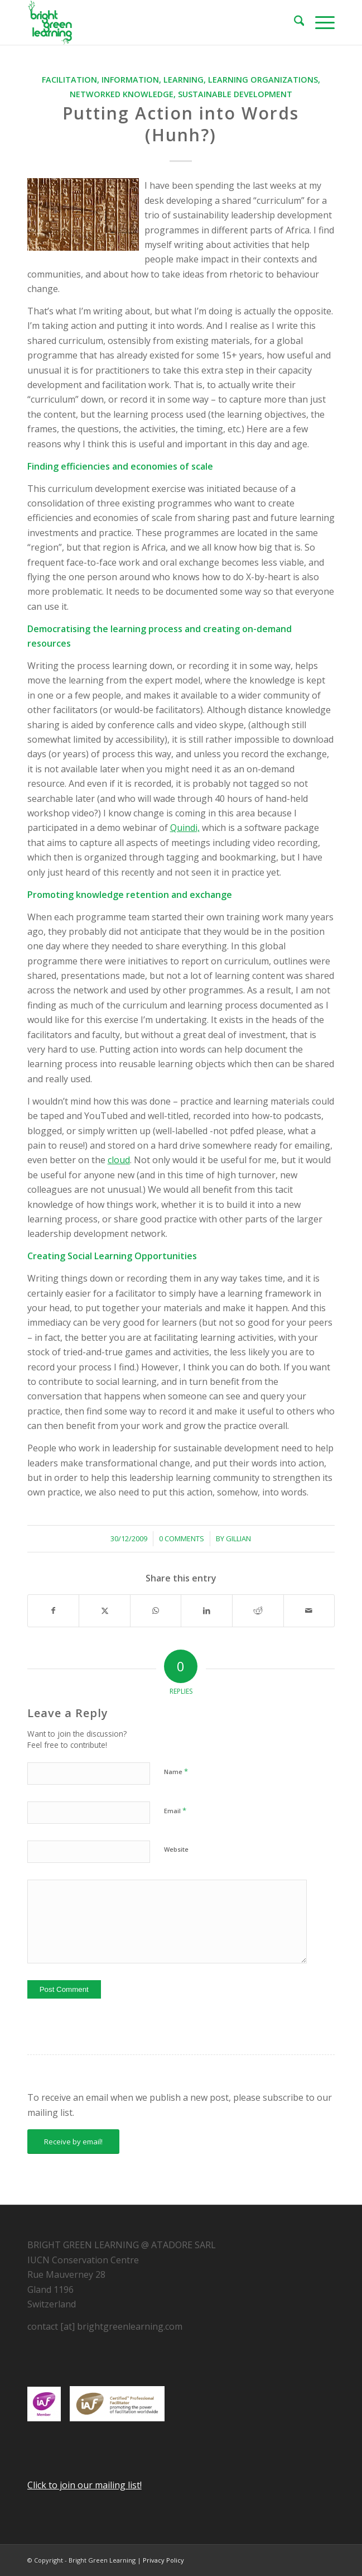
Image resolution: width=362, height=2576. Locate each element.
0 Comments (181, 1538)
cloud (119, 1160)
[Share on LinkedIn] (206, 1610)
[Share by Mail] (309, 1610)
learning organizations (263, 79)
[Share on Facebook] (53, 1610)
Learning (183, 79)
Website (176, 1849)
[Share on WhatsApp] (156, 1610)
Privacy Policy (163, 2560)
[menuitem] (294, 22)
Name (176, 1771)
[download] (150, 22)
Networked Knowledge (121, 94)
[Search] (294, 22)
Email (175, 1810)
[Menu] (319, 22)
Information (130, 79)
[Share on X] (104, 1610)
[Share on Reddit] (258, 1610)
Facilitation (69, 79)
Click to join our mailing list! (84, 2485)
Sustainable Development (235, 94)
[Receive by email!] (73, 2141)
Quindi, (185, 827)
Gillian (238, 1538)
